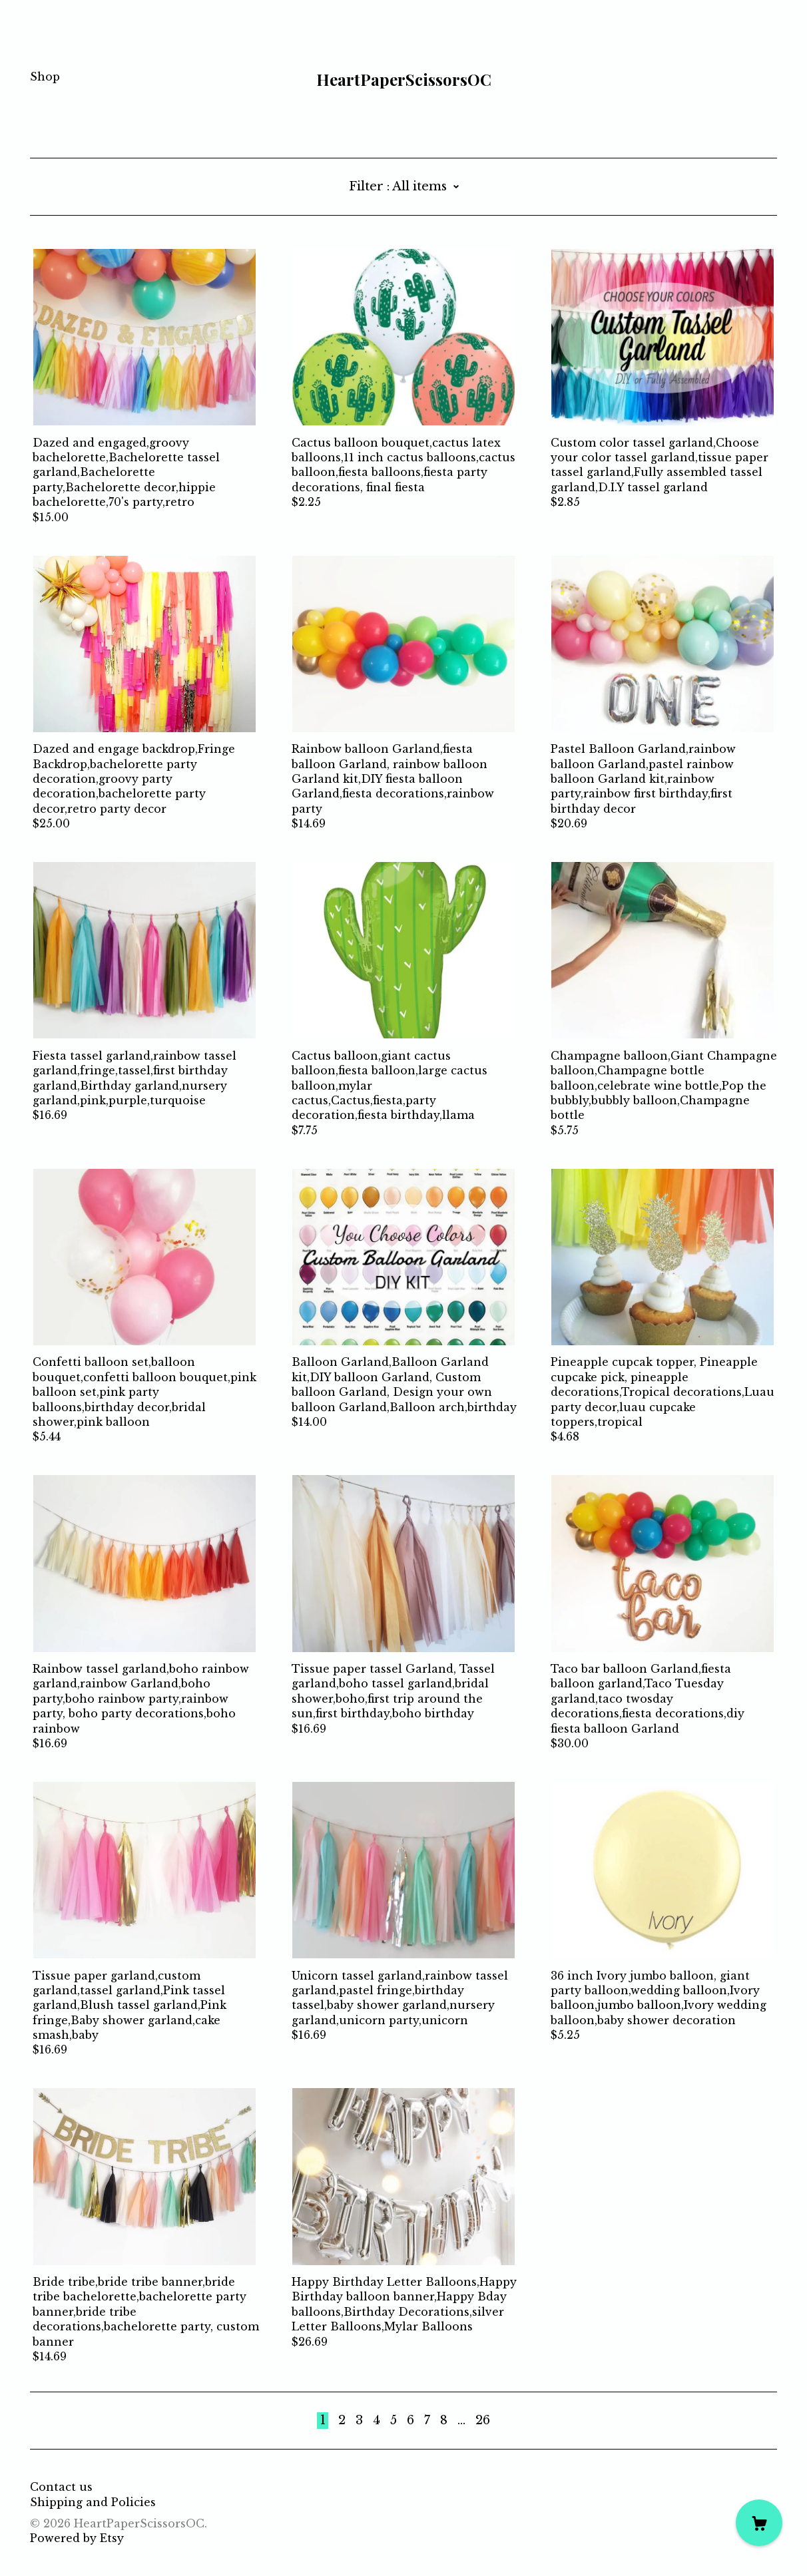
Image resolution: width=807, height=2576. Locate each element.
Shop (45, 76)
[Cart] (759, 2522)
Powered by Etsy (77, 2538)
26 (482, 2420)
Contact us (61, 2486)
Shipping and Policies (93, 2502)
